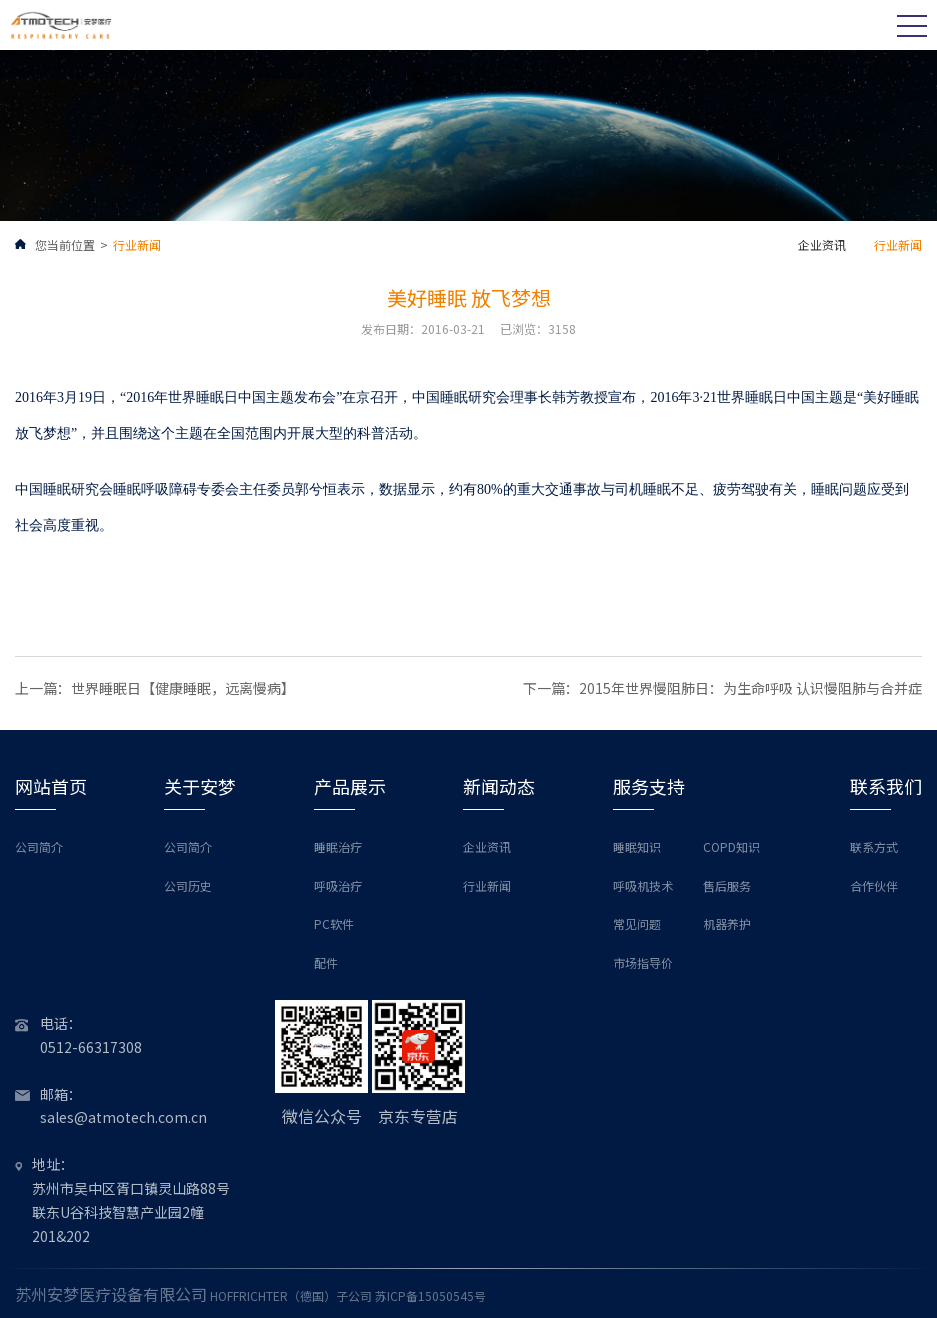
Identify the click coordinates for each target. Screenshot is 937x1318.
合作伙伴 (874, 885)
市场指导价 (643, 962)
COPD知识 (731, 846)
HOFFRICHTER (249, 1295)
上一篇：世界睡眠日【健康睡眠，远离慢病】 (155, 688)
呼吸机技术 (643, 885)
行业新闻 (137, 244)
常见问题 (637, 923)
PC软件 (334, 923)
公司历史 (188, 885)
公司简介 (39, 846)
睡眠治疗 (338, 846)
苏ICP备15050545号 (430, 1295)
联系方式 (874, 846)
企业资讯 (822, 244)
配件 (326, 962)
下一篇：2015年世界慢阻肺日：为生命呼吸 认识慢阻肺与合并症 (722, 688)
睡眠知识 (637, 846)
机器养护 (727, 923)
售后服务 (727, 885)
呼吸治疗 (338, 885)
